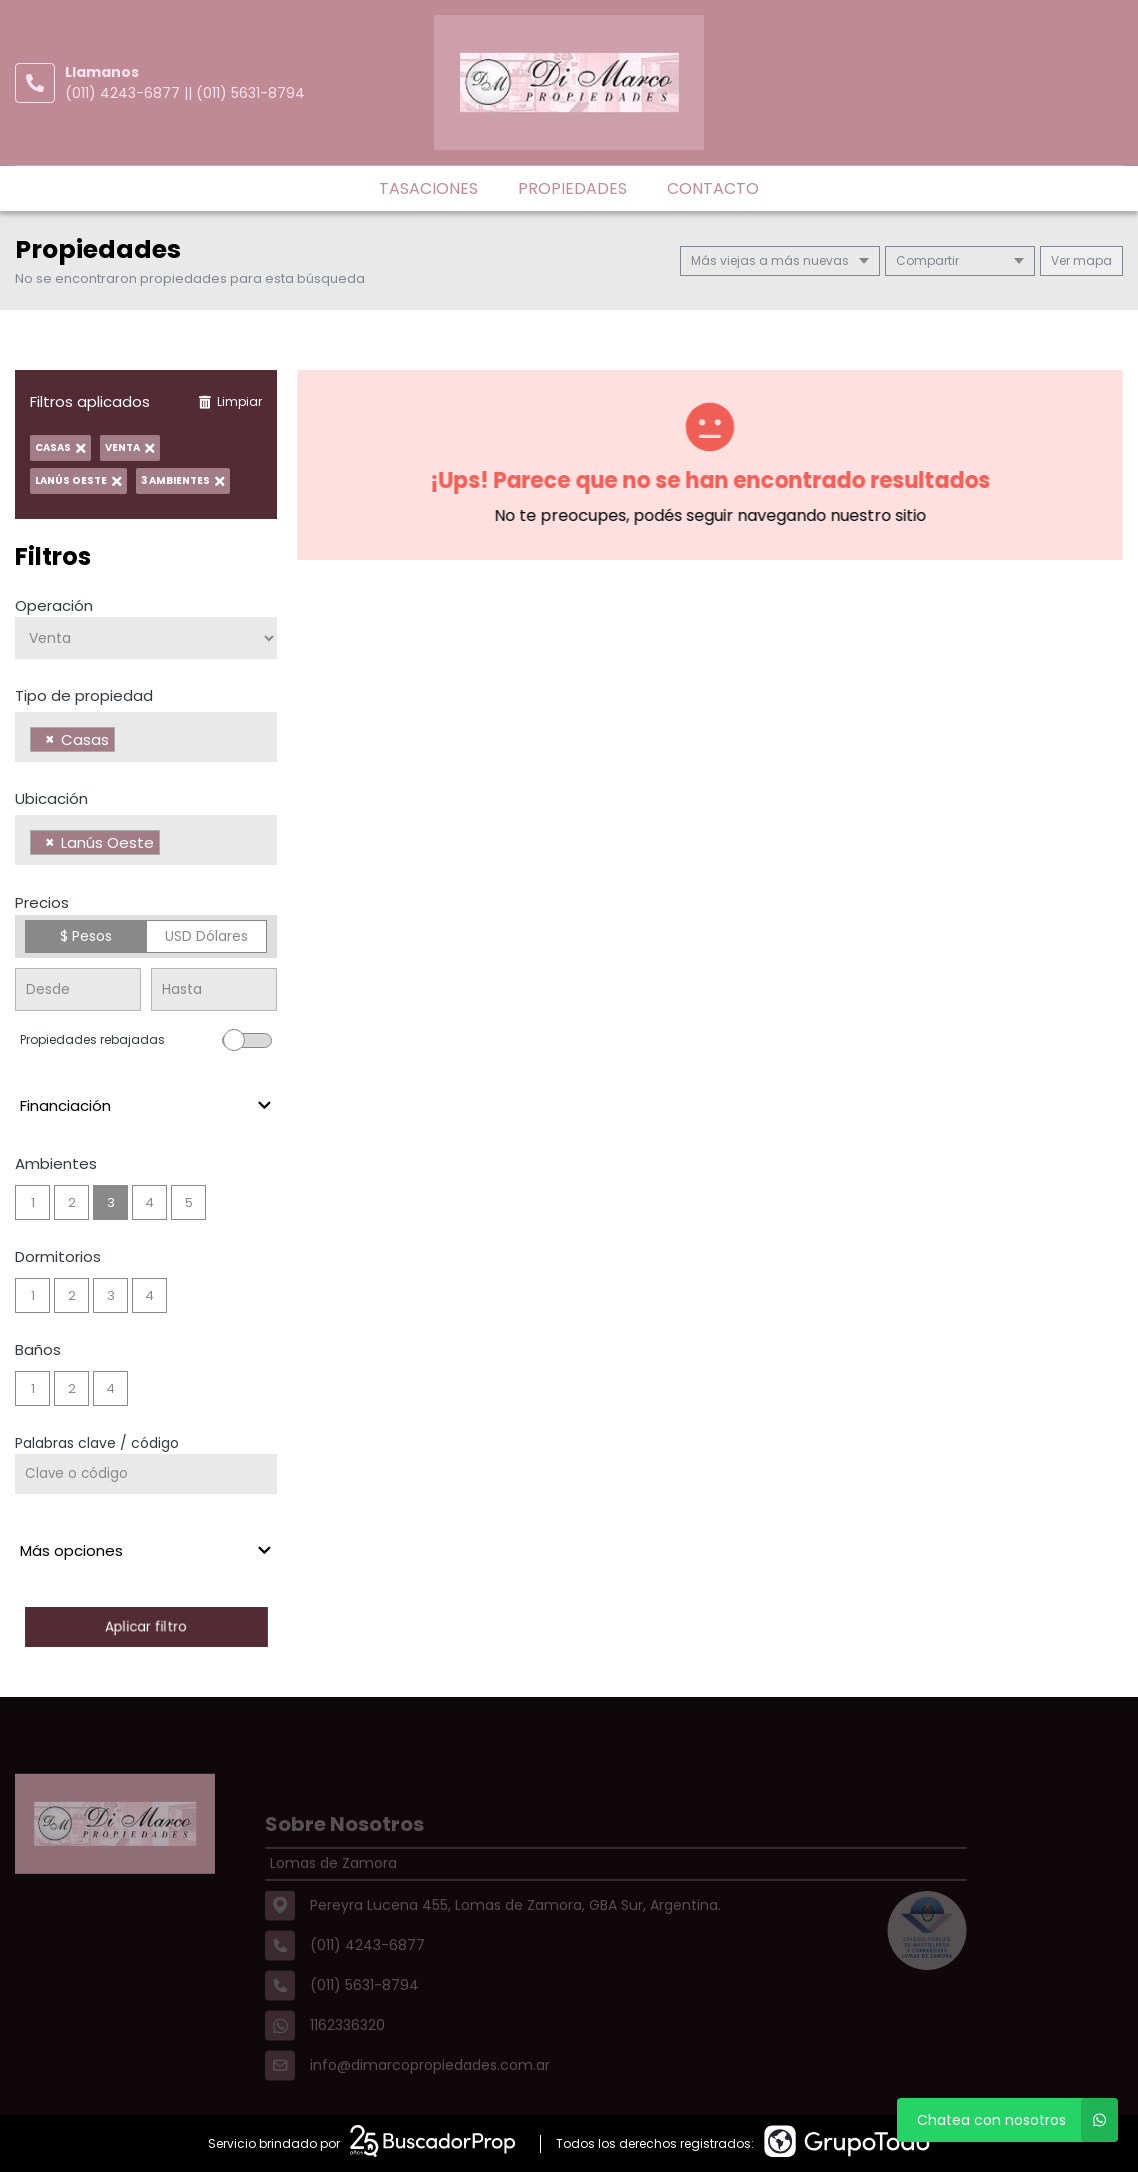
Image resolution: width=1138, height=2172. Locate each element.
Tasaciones (428, 188)
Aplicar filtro (146, 1626)
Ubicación (51, 798)
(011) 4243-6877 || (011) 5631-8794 (185, 93)
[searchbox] (125, 742)
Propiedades (572, 188)
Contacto (713, 188)
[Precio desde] (78, 989)
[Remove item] (50, 739)
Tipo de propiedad (84, 695)
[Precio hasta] (214, 989)
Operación (54, 605)
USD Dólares (206, 936)
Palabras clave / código (97, 1443)
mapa (1081, 260)
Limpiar (230, 401)
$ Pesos (86, 936)
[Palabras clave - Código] (146, 1474)
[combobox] (146, 737)
